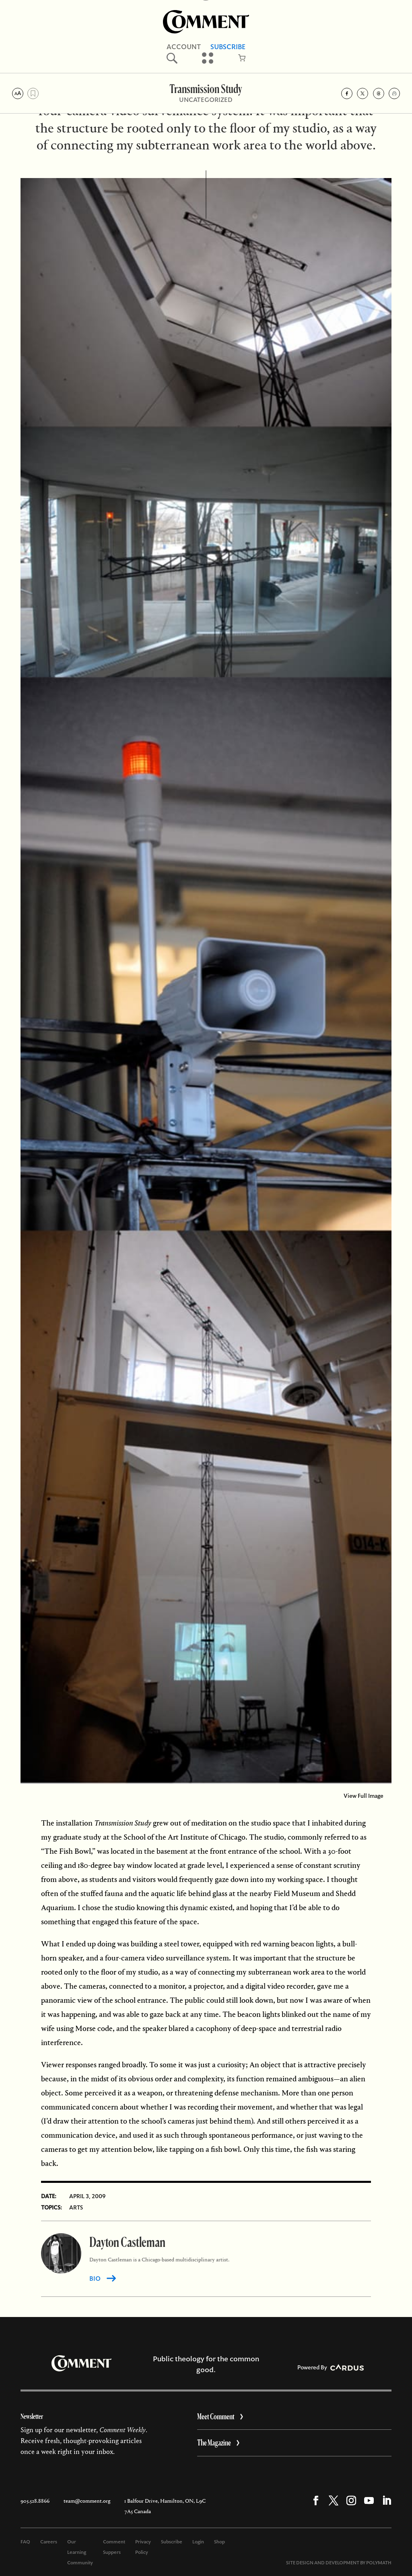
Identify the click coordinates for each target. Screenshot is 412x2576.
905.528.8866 (35, 2500)
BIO (95, 2278)
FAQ (25, 2542)
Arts (76, 2207)
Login (198, 2542)
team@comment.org (87, 2500)
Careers (48, 2542)
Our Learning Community (80, 2552)
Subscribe (171, 2542)
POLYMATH (378, 2563)
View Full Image (363, 1796)
